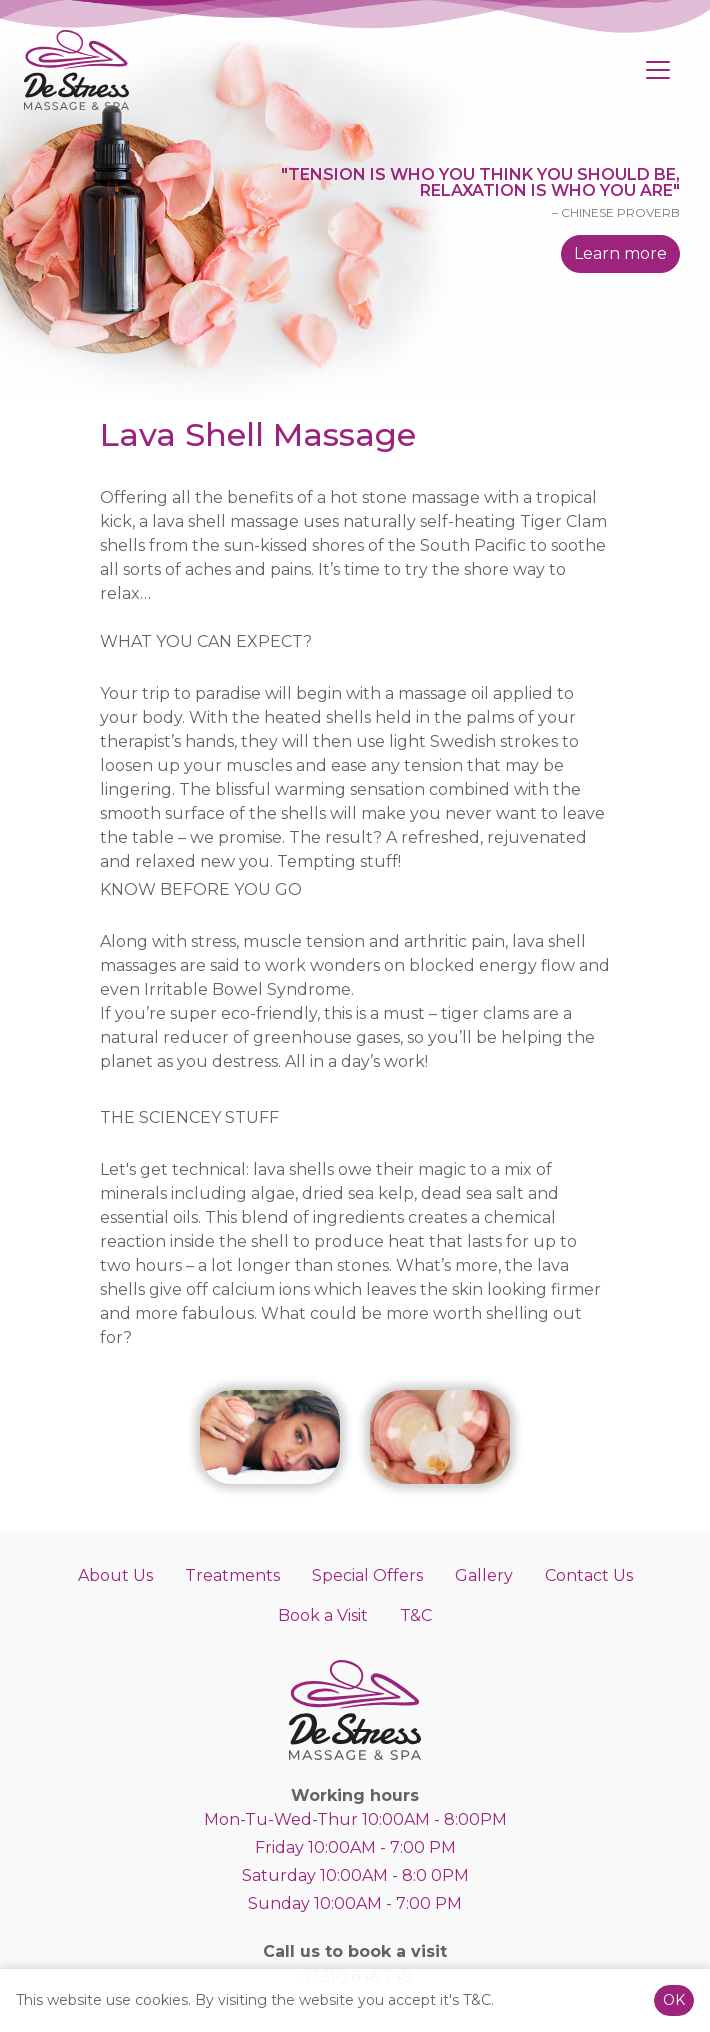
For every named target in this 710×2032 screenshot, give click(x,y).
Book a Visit (323, 1615)
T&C (416, 1615)
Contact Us (589, 1575)
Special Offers (367, 1575)
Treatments (232, 1575)
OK (674, 2000)
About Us (115, 1575)
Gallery (484, 1575)
